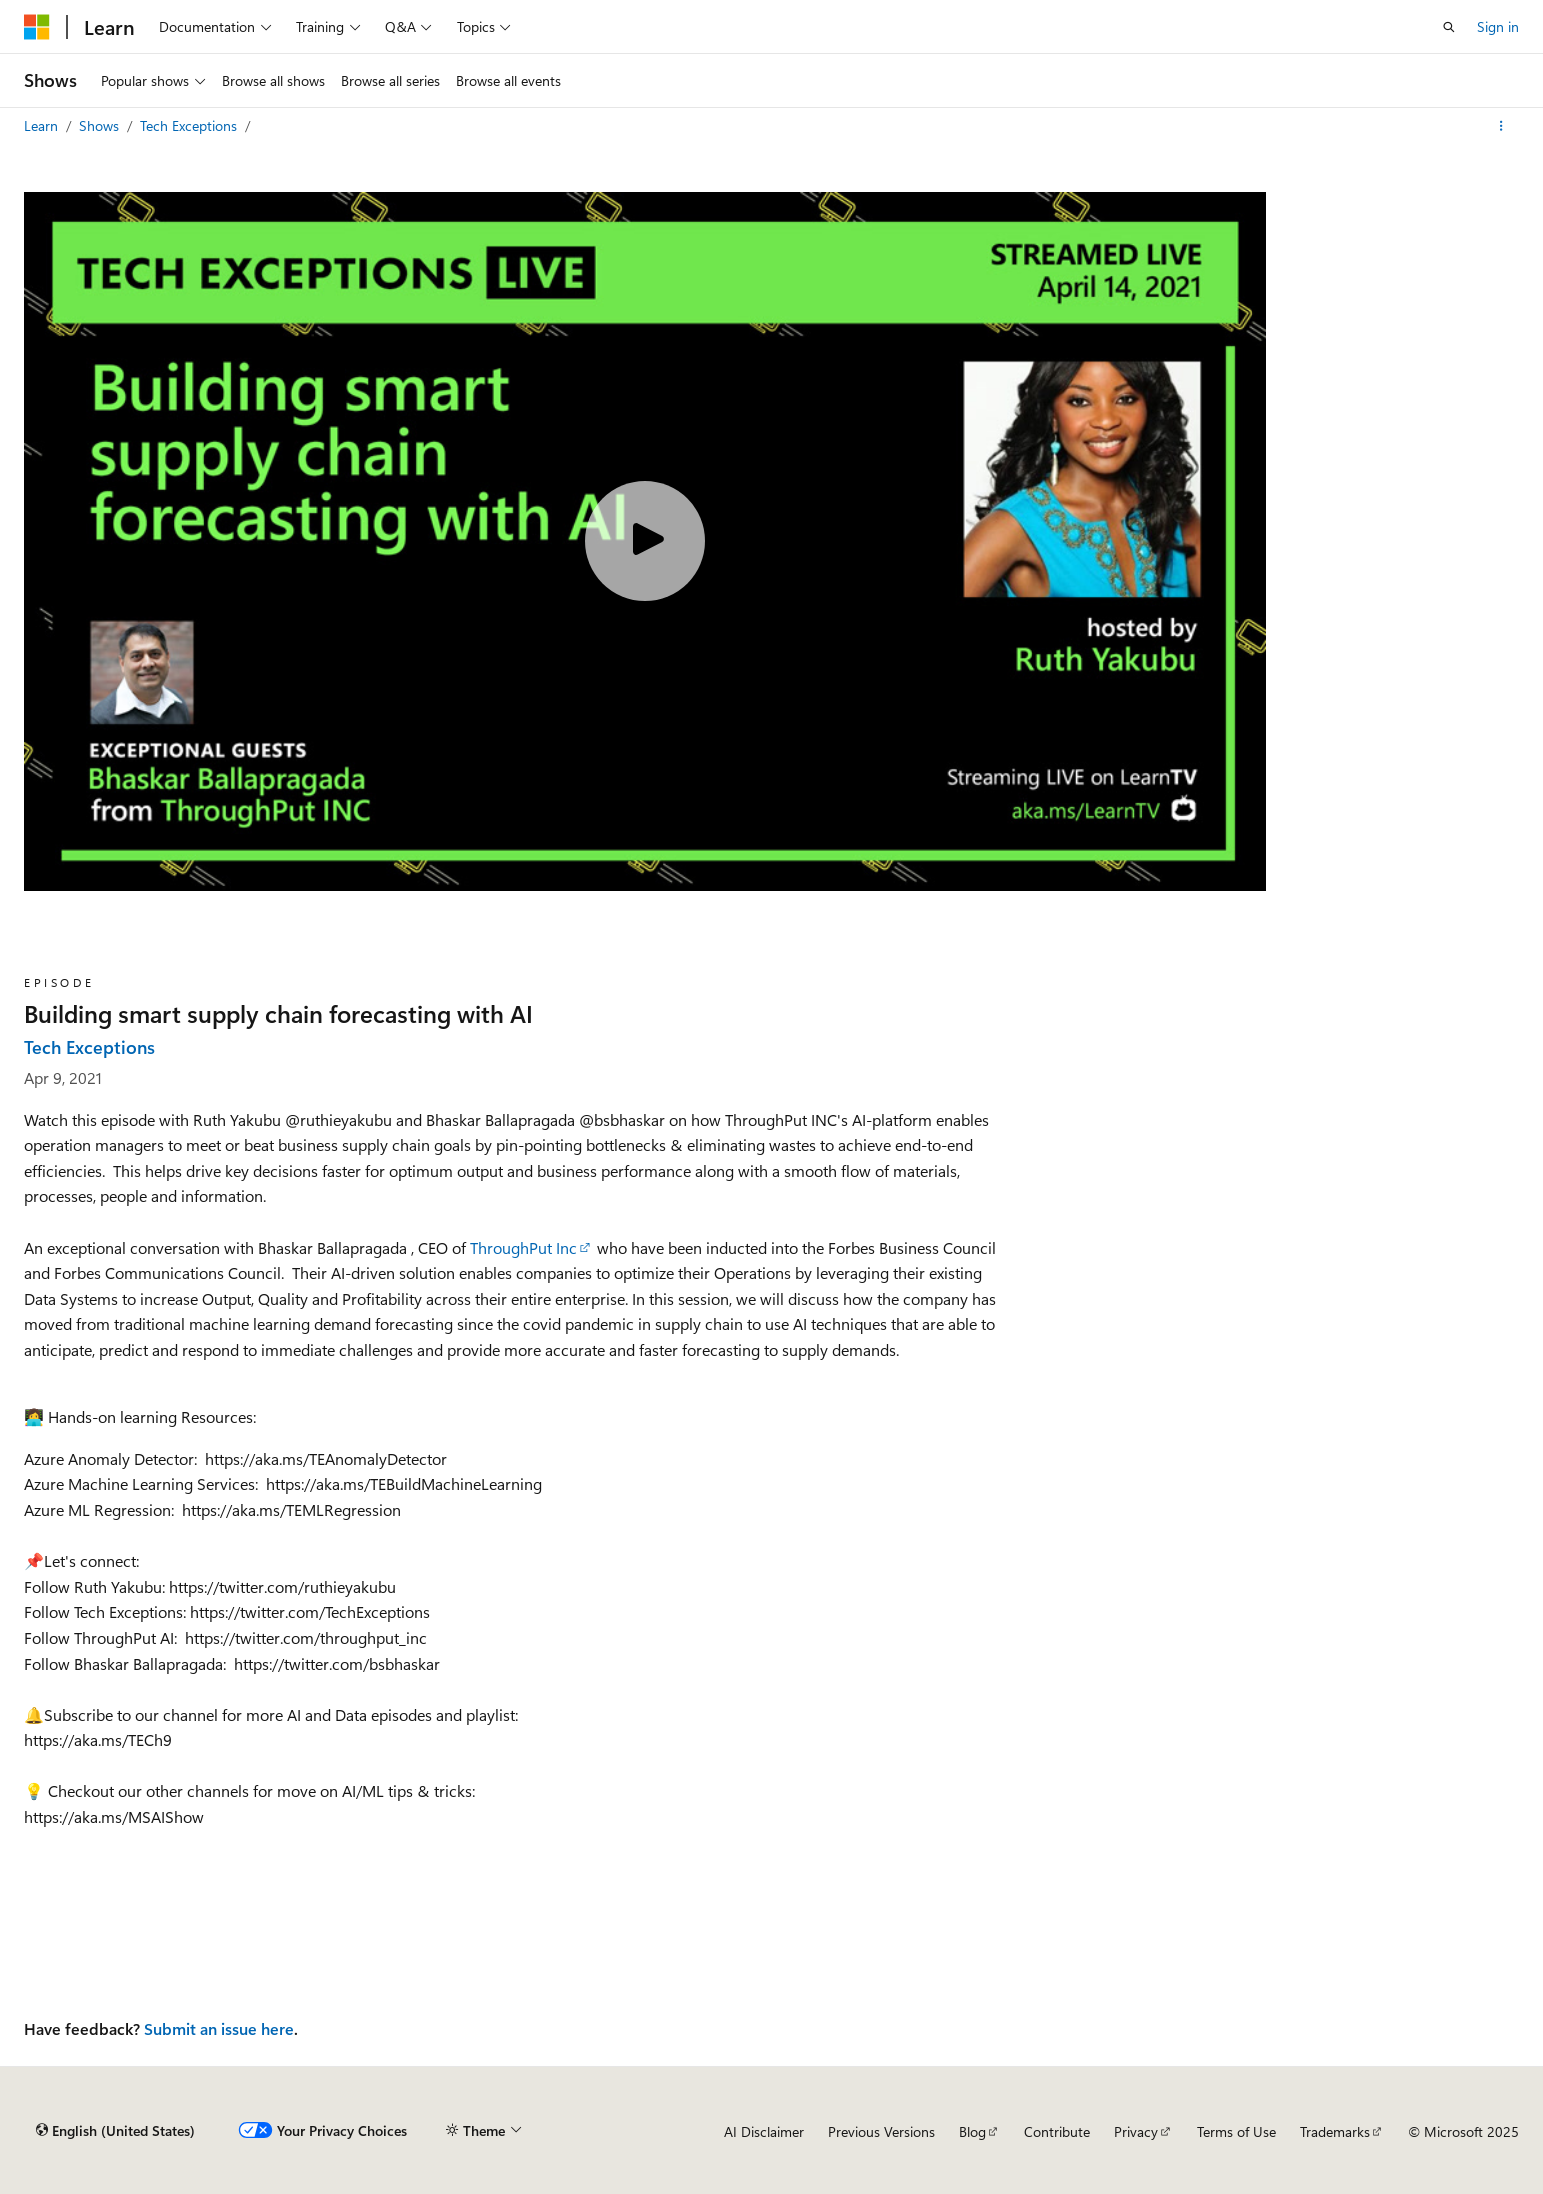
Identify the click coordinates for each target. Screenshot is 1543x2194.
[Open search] (1449, 27)
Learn (43, 125)
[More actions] (1501, 126)
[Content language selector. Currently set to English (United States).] (115, 2131)
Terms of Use (1236, 2131)
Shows (101, 125)
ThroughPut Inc (523, 1247)
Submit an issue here (219, 2028)
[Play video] (645, 541)
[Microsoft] (37, 27)
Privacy (1136, 2131)
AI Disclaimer (764, 2131)
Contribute (1057, 2131)
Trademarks (1335, 2131)
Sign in (1498, 26)
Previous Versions (881, 2131)
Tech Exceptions (190, 125)
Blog (972, 2131)
